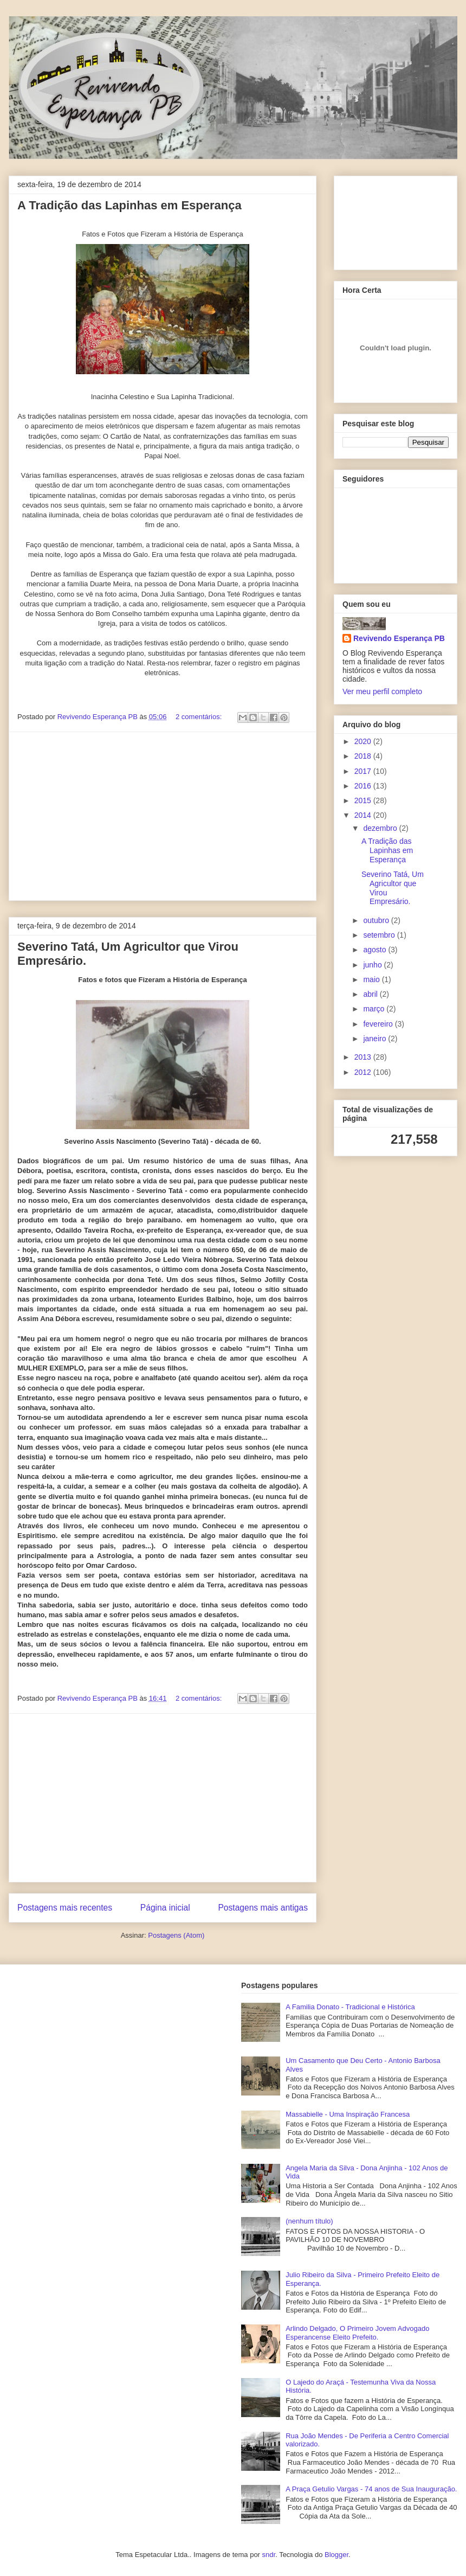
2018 (363, 756)
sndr (269, 2555)
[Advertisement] (162, 816)
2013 (363, 1057)
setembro (380, 935)
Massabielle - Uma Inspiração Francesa (348, 2114)
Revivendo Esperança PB (399, 638)
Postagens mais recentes (64, 1907)
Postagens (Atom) (176, 1935)
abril (371, 994)
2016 (363, 785)
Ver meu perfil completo (382, 691)
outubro (377, 920)
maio (372, 979)
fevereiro (378, 1024)
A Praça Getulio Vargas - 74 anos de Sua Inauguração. (371, 2489)
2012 (363, 1072)
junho (373, 964)
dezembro (381, 828)
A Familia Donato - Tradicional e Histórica (350, 2007)
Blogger (336, 2555)
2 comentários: (200, 717)
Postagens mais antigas (263, 1907)
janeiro (375, 1038)
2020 (363, 741)
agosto (375, 949)
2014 (363, 815)
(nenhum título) (309, 2221)
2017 (363, 771)
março (374, 1008)
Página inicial (165, 1907)
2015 (363, 800)
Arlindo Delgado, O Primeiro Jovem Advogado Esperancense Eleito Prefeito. (357, 2332)
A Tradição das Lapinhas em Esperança (129, 205)
